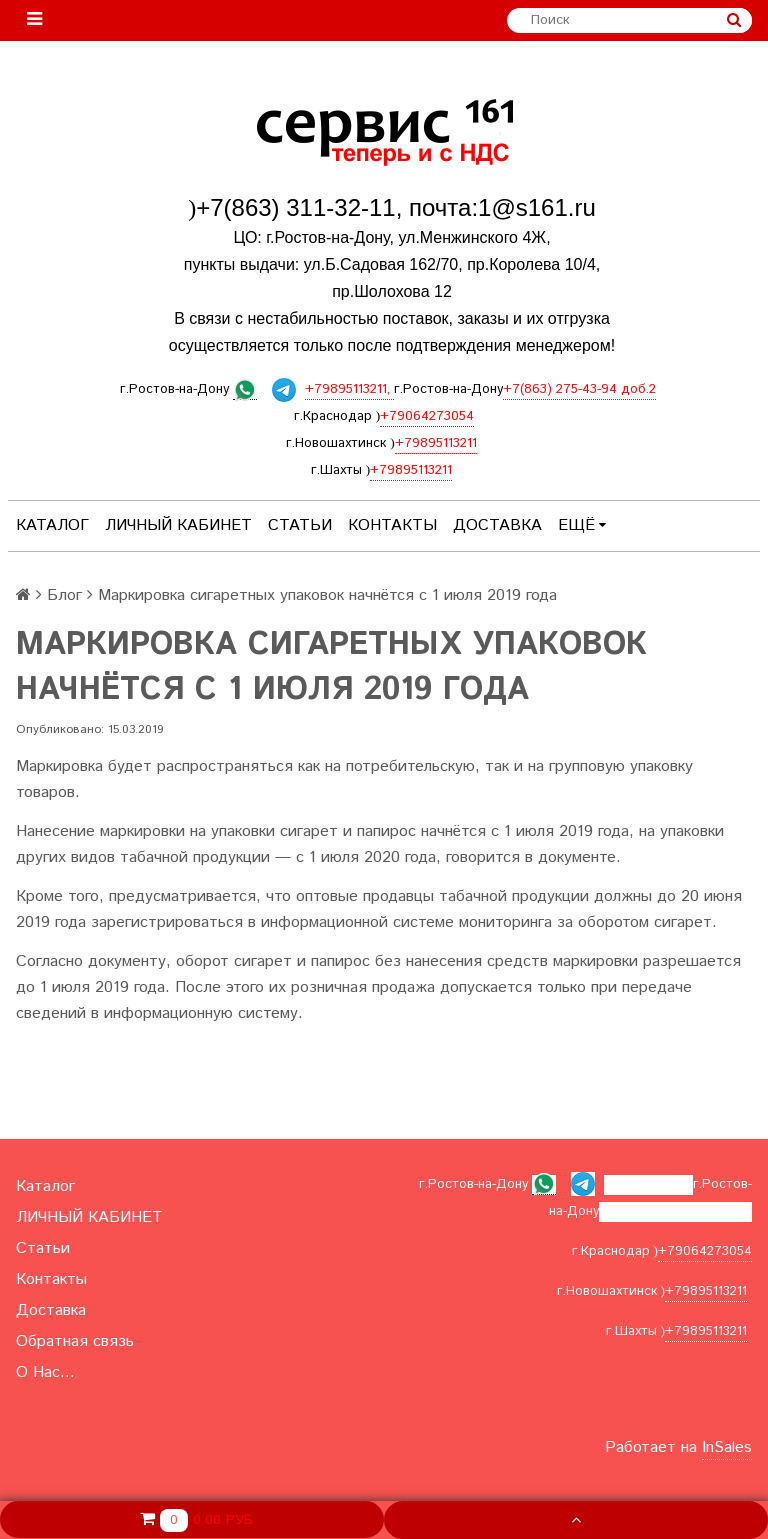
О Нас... (45, 1372)
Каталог (52, 525)
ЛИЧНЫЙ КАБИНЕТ (178, 525)
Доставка (497, 525)
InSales (727, 1447)
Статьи (300, 525)
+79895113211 (436, 443)
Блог (64, 595)
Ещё (582, 525)
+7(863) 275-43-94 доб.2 (579, 389)
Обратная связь (75, 1341)
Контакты (392, 525)
